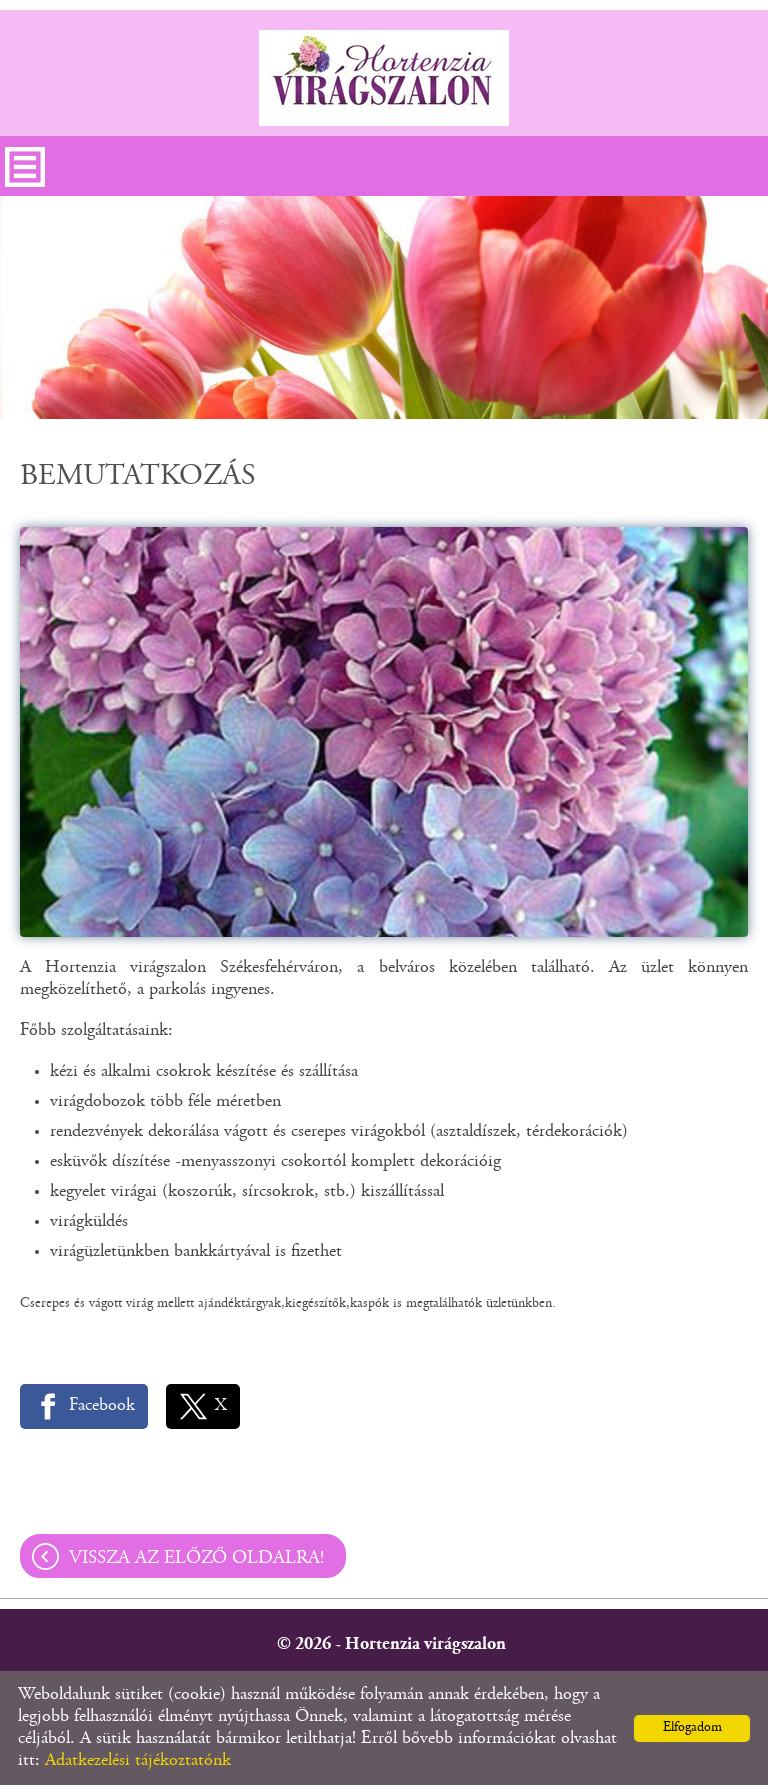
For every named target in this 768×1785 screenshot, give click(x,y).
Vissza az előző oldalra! (196, 1558)
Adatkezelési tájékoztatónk (138, 1761)
